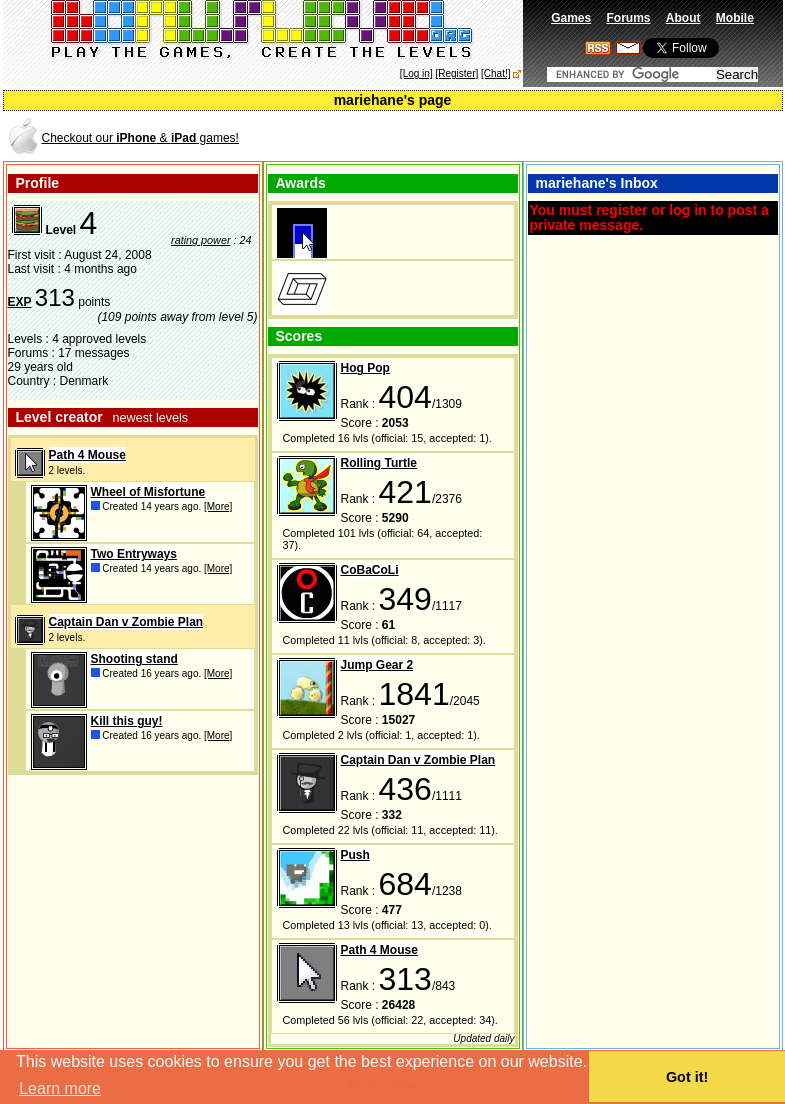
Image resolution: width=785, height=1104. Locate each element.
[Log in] (416, 73)
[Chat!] (495, 73)
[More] (218, 506)
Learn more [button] (60, 1088)
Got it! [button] (687, 1077)
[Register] (456, 73)
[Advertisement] (547, 136)
